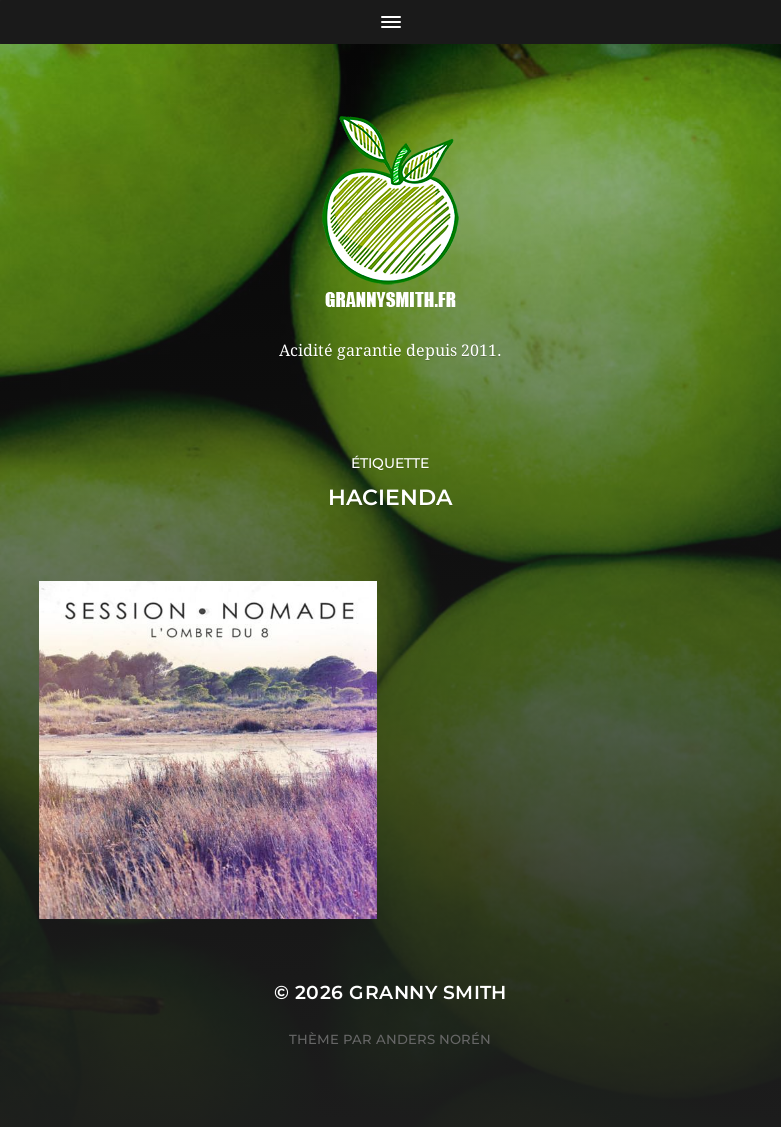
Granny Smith (428, 992)
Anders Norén (433, 1039)
